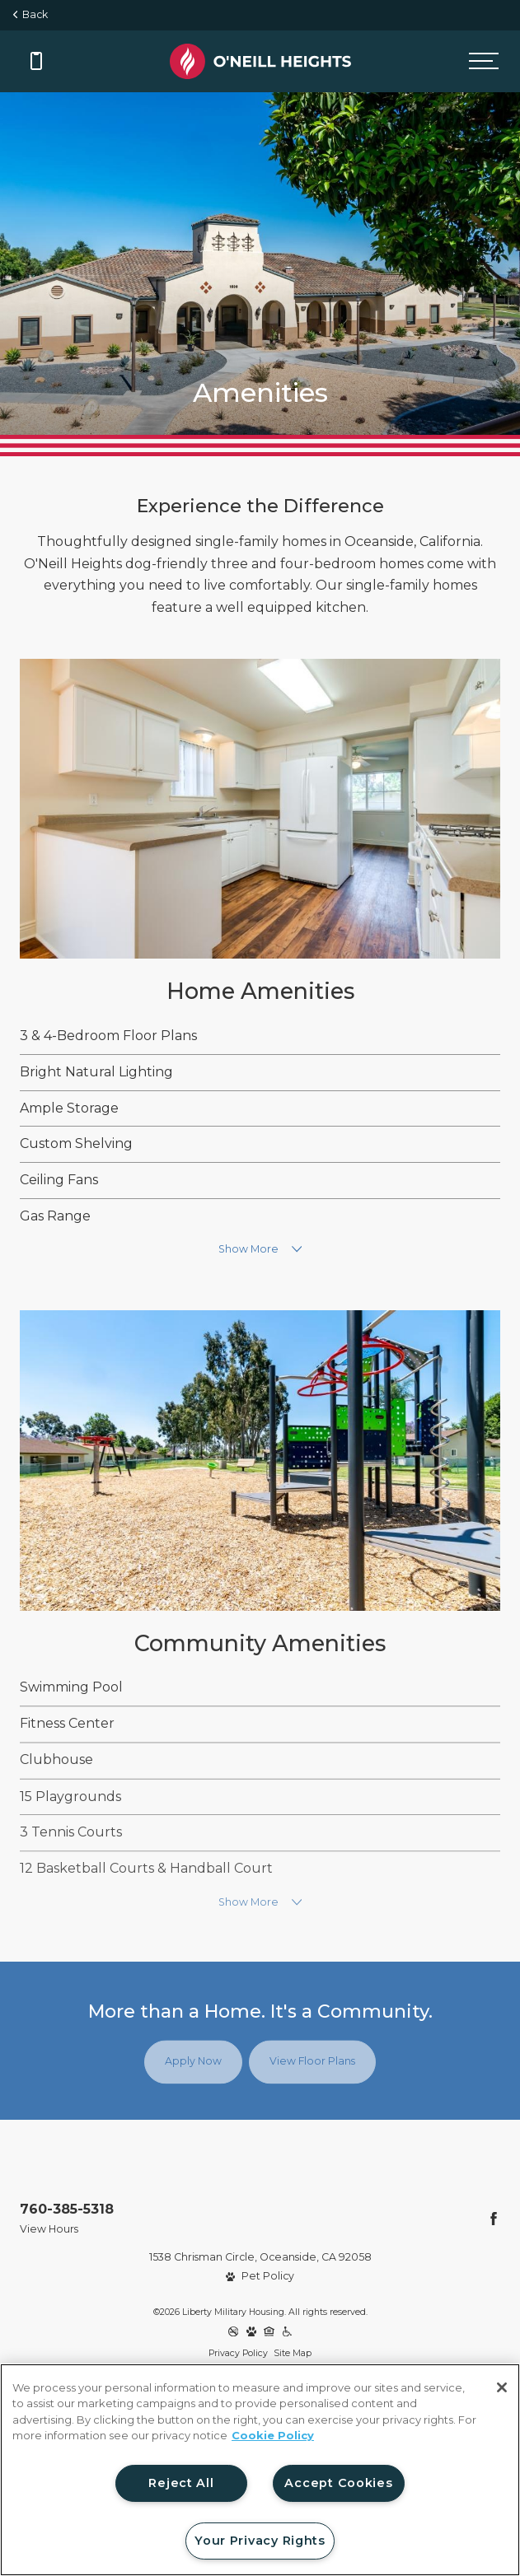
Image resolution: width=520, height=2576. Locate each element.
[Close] (502, 2387)
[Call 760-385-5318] (36, 60)
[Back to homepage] (260, 61)
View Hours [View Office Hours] (49, 2229)
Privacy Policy (238, 2353)
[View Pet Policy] (260, 2276)
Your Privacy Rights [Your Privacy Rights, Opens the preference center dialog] (260, 2540)
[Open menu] (483, 60)
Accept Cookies (338, 2483)
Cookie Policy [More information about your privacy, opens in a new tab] (273, 2435)
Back (30, 14)
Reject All (180, 2483)
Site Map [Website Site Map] (293, 2353)
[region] (260, 2470)
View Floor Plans (312, 2062)
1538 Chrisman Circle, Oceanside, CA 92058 (260, 2257)
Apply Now (193, 2062)
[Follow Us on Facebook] (493, 2218)
